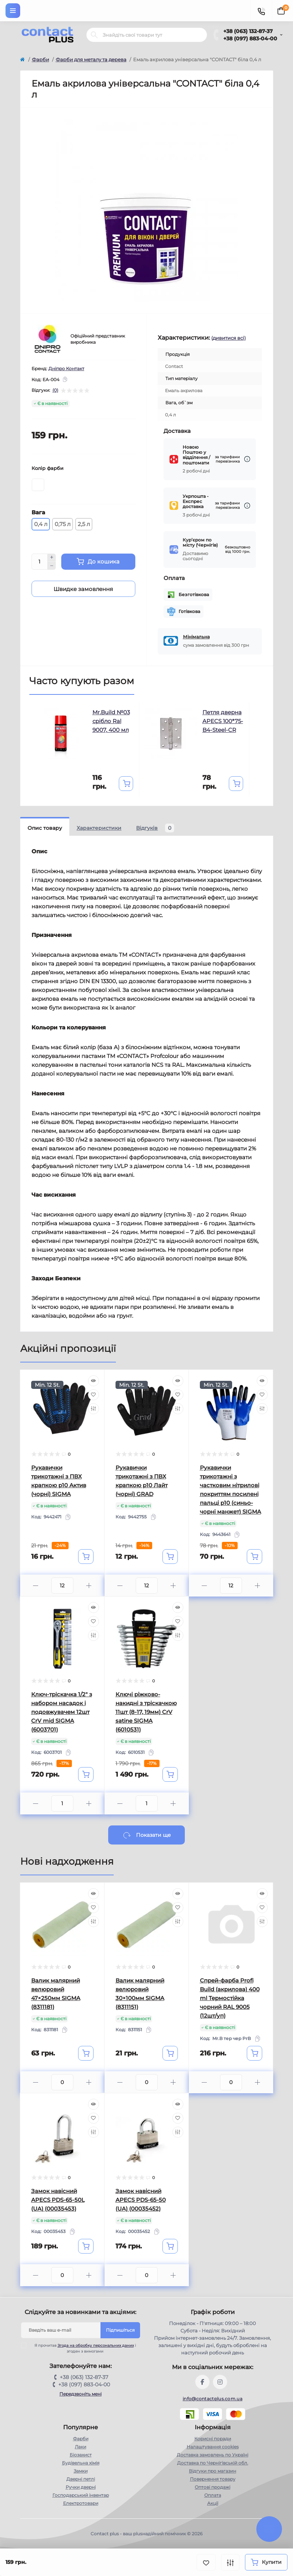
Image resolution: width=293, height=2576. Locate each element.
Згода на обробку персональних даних (96, 2345)
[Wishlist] (93, 1394)
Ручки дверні (81, 2487)
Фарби (40, 59)
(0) (55, 390)
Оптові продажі (212, 2487)
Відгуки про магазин (212, 2471)
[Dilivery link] (247, 459)
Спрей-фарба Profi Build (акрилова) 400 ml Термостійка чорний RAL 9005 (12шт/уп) (230, 1998)
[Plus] (52, 558)
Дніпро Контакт (66, 368)
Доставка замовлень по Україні (212, 2455)
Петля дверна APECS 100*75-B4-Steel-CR (222, 721)
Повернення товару (212, 2479)
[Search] (94, 35)
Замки (81, 2471)
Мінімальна (196, 636)
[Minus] (52, 566)
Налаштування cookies (213, 2446)
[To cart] (126, 783)
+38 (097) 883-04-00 (250, 38)
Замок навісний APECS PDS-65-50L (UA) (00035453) (58, 2200)
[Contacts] (261, 10)
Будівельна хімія (80, 2463)
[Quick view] (93, 1380)
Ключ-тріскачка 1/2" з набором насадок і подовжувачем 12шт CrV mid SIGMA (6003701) (61, 1712)
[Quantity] (40, 562)
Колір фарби (47, 468)
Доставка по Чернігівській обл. (212, 2463)
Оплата (212, 2495)
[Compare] (93, 1408)
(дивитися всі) (228, 338)
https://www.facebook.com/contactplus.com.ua (202, 2382)
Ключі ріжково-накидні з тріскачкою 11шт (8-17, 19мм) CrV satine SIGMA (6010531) (146, 1712)
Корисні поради (212, 2438)
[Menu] (13, 10)
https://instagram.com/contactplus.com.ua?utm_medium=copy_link (220, 2382)
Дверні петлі (80, 2479)
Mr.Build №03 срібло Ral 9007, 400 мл (111, 721)
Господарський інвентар (80, 2495)
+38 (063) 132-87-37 (248, 31)
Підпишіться (120, 2330)
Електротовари (80, 2503)
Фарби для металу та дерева (91, 59)
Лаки (80, 2446)
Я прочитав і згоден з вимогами (83, 2348)
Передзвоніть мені (80, 2394)
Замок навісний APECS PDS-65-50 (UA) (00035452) (141, 2200)
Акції (212, 2503)
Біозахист (81, 2455)
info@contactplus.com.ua (212, 2398)
